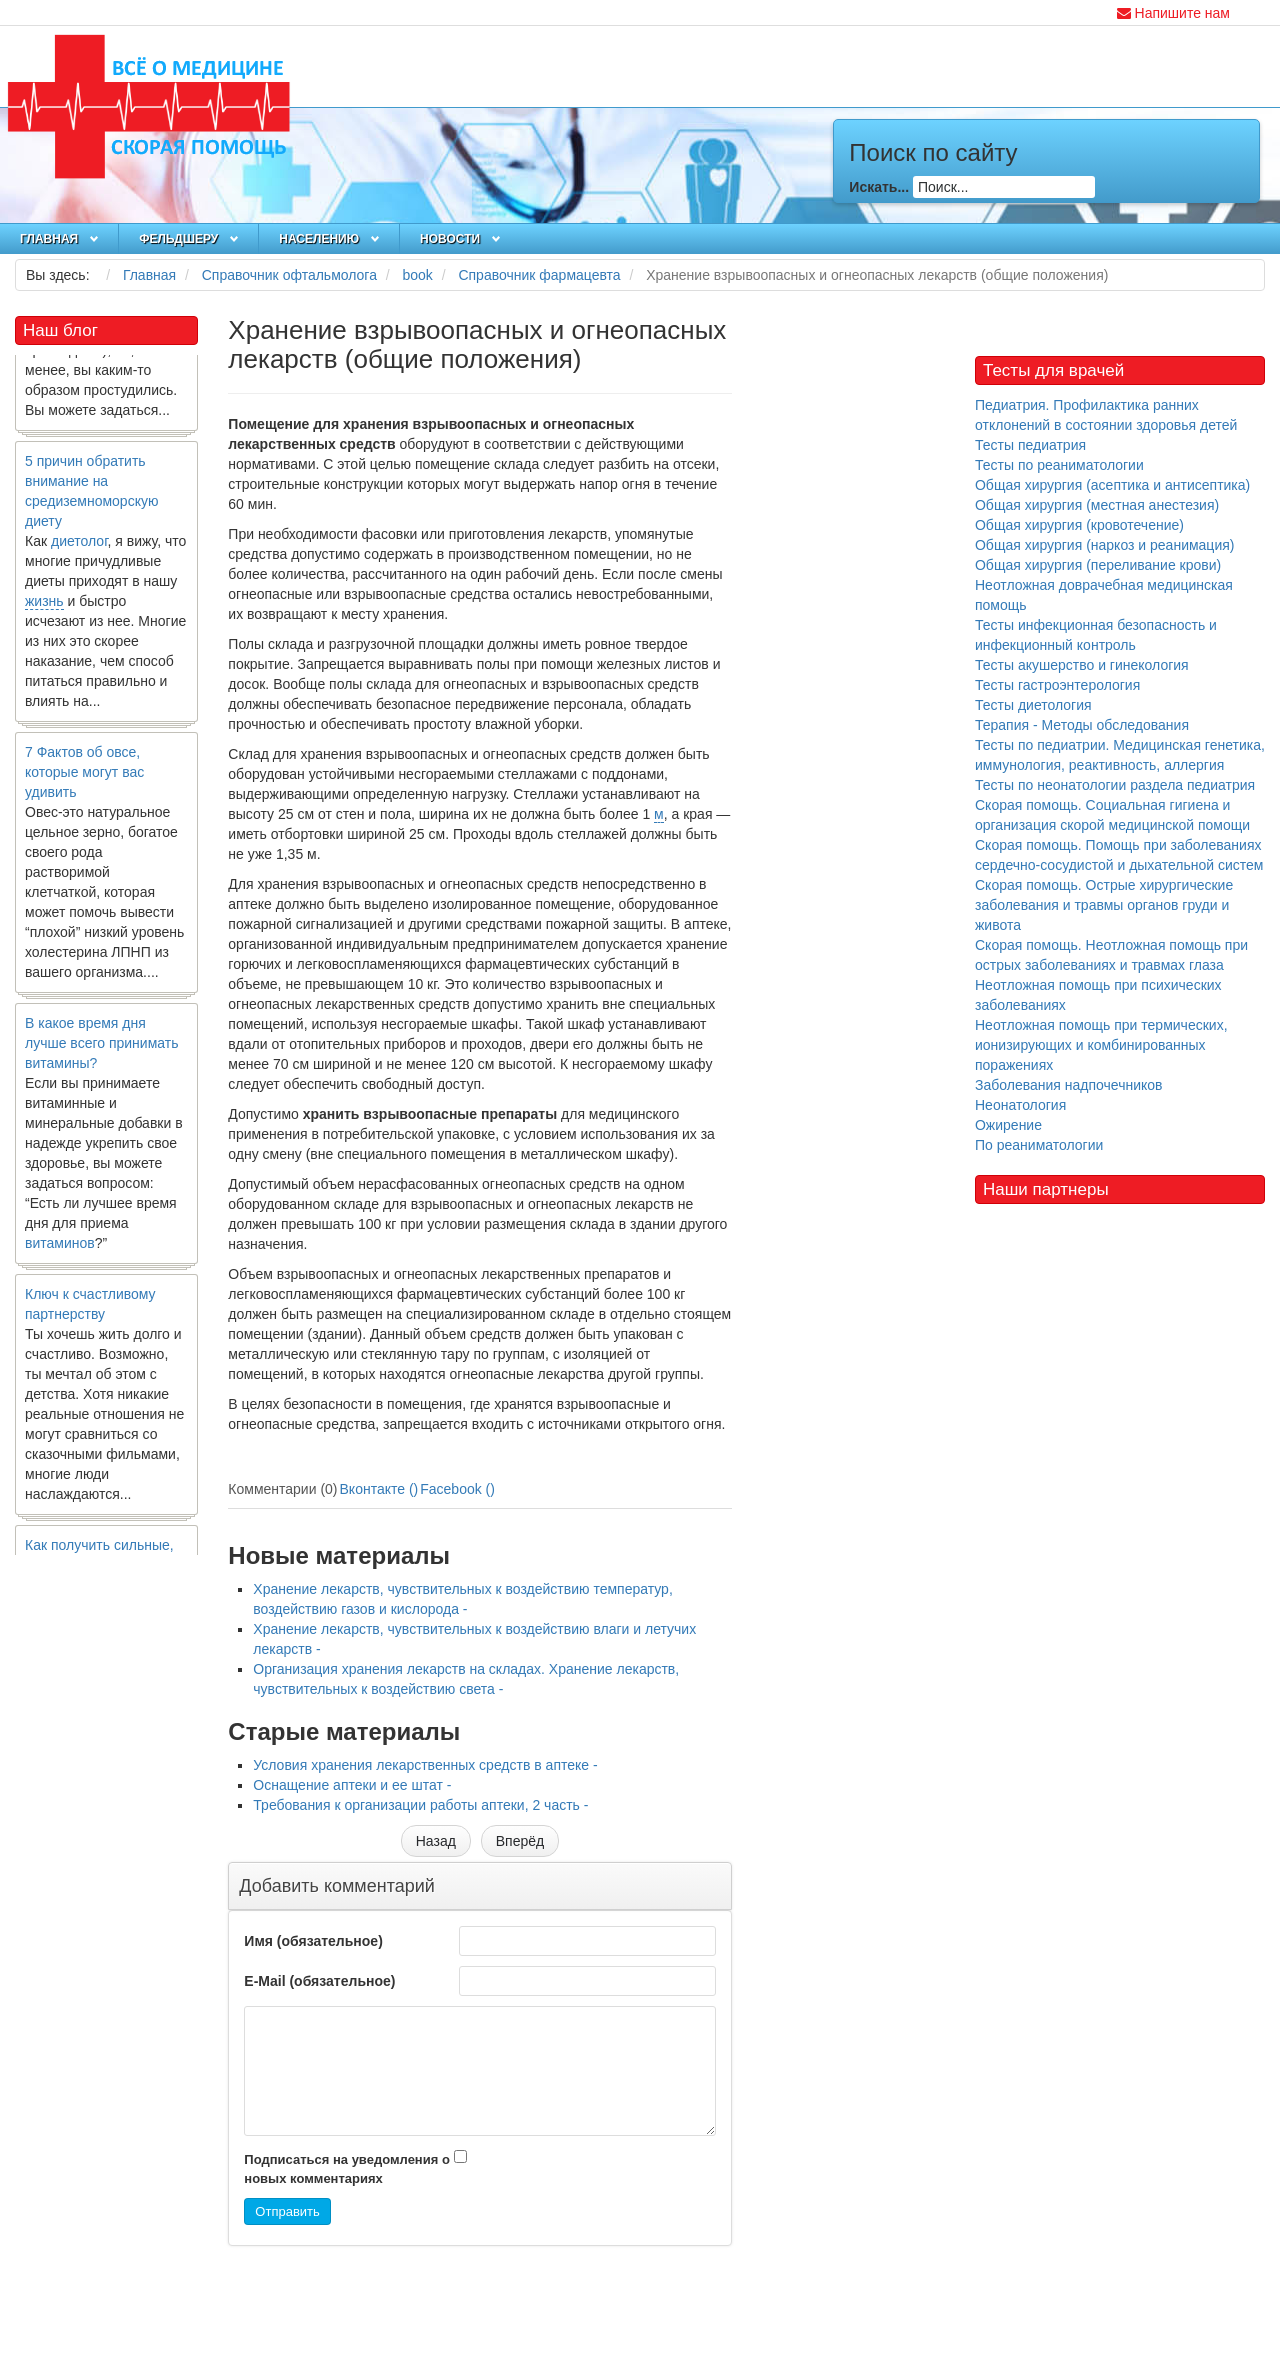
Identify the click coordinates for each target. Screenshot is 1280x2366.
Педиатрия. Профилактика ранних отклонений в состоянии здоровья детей (1106, 415)
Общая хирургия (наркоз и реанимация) (1104, 545)
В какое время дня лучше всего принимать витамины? (101, 1050)
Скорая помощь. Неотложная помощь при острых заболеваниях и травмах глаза (1111, 955)
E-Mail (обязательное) (319, 1981)
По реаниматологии (1039, 1145)
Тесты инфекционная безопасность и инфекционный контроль (1096, 635)
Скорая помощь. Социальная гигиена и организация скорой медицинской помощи (1112, 815)
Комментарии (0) (282, 1489)
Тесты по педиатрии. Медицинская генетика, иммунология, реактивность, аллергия (1120, 755)
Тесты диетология (1033, 705)
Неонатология (1020, 1105)
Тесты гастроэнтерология (1057, 685)
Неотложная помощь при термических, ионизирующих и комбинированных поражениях (1101, 1045)
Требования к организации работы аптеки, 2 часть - (420, 1805)
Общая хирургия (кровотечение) (1079, 525)
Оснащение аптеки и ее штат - (352, 1785)
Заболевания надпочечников (1069, 1085)
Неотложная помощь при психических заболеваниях (1098, 995)
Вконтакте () (379, 1489)
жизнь (44, 608)
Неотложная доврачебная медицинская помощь (1104, 595)
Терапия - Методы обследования (1082, 725)
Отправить (287, 2211)
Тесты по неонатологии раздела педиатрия (1115, 785)
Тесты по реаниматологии (1059, 465)
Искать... (879, 187)
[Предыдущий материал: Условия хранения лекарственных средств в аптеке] (436, 1841)
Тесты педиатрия (1030, 445)
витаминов (60, 1250)
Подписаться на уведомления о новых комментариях (347, 2169)
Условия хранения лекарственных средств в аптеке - (425, 1765)
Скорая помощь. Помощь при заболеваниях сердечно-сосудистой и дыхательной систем (1119, 855)
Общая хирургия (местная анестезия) (1097, 505)
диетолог (79, 548)
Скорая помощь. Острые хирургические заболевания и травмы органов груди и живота (1104, 905)
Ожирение (1008, 1125)
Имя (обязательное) (313, 1941)
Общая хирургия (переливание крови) (1098, 565)
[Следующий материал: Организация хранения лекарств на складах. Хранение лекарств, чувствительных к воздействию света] (520, 1841)
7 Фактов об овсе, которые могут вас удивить (84, 779)
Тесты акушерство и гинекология (1082, 665)
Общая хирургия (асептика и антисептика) (1112, 485)
